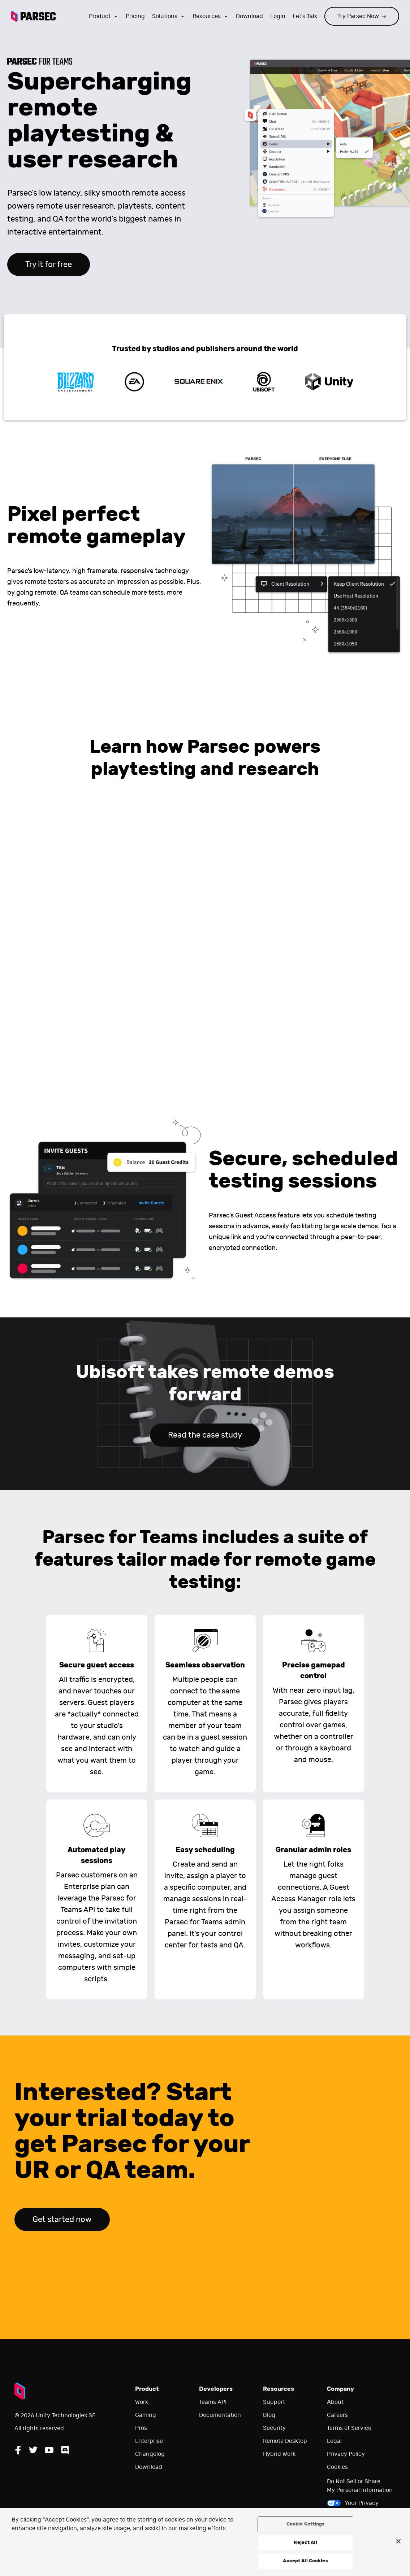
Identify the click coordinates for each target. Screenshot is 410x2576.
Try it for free (48, 264)
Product (103, 16)
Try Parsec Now (361, 16)
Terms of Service (349, 2428)
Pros (141, 2428)
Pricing (135, 16)
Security (274, 2428)
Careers (337, 2415)
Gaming (145, 2415)
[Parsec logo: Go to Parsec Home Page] (33, 16)
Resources (211, 16)
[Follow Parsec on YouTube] (49, 2450)
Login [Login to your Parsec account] (277, 16)
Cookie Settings (305, 2524)
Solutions (168, 16)
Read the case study (205, 1435)
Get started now (62, 2219)
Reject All (305, 2542)
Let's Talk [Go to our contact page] (305, 16)
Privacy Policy (346, 2454)
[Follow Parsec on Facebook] (18, 2450)
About (335, 2402)
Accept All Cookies (305, 2561)
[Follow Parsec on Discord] (65, 2450)
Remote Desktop (285, 2441)
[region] (205, 2542)
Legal (334, 2441)
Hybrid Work (279, 2454)
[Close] (398, 2541)
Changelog (150, 2454)
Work (141, 2402)
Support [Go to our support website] (274, 2402)
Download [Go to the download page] (249, 16)
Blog (269, 2415)
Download (148, 2467)
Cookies (337, 2467)
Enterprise (149, 2441)
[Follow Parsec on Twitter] (33, 2450)
